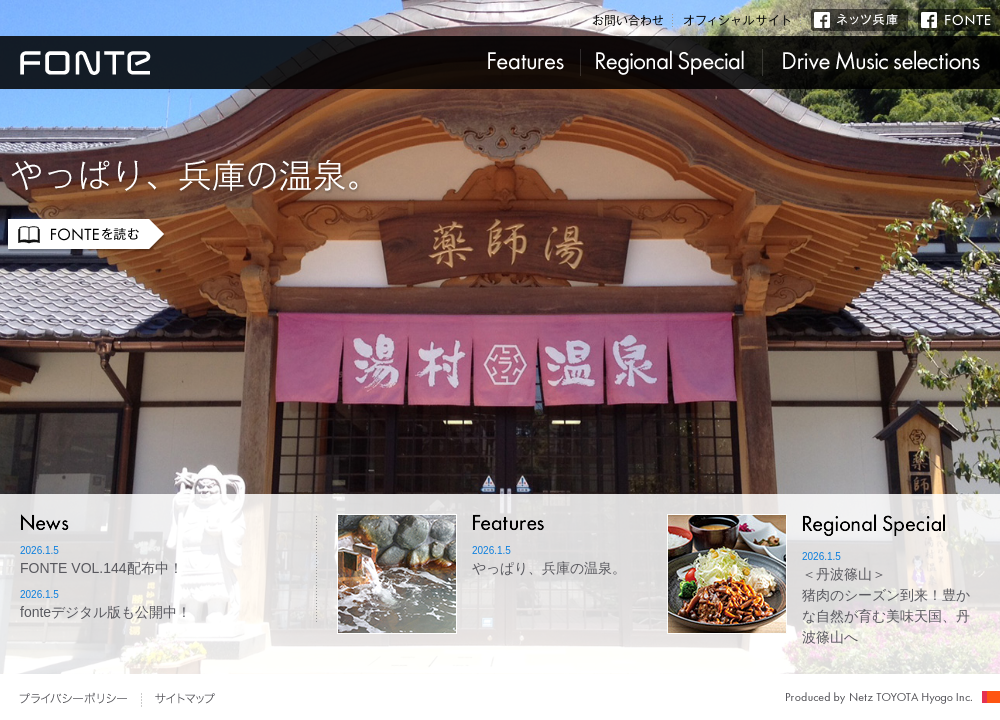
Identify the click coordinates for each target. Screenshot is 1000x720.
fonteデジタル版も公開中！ (105, 612)
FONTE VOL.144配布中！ (101, 568)
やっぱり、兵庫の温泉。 (549, 568)
